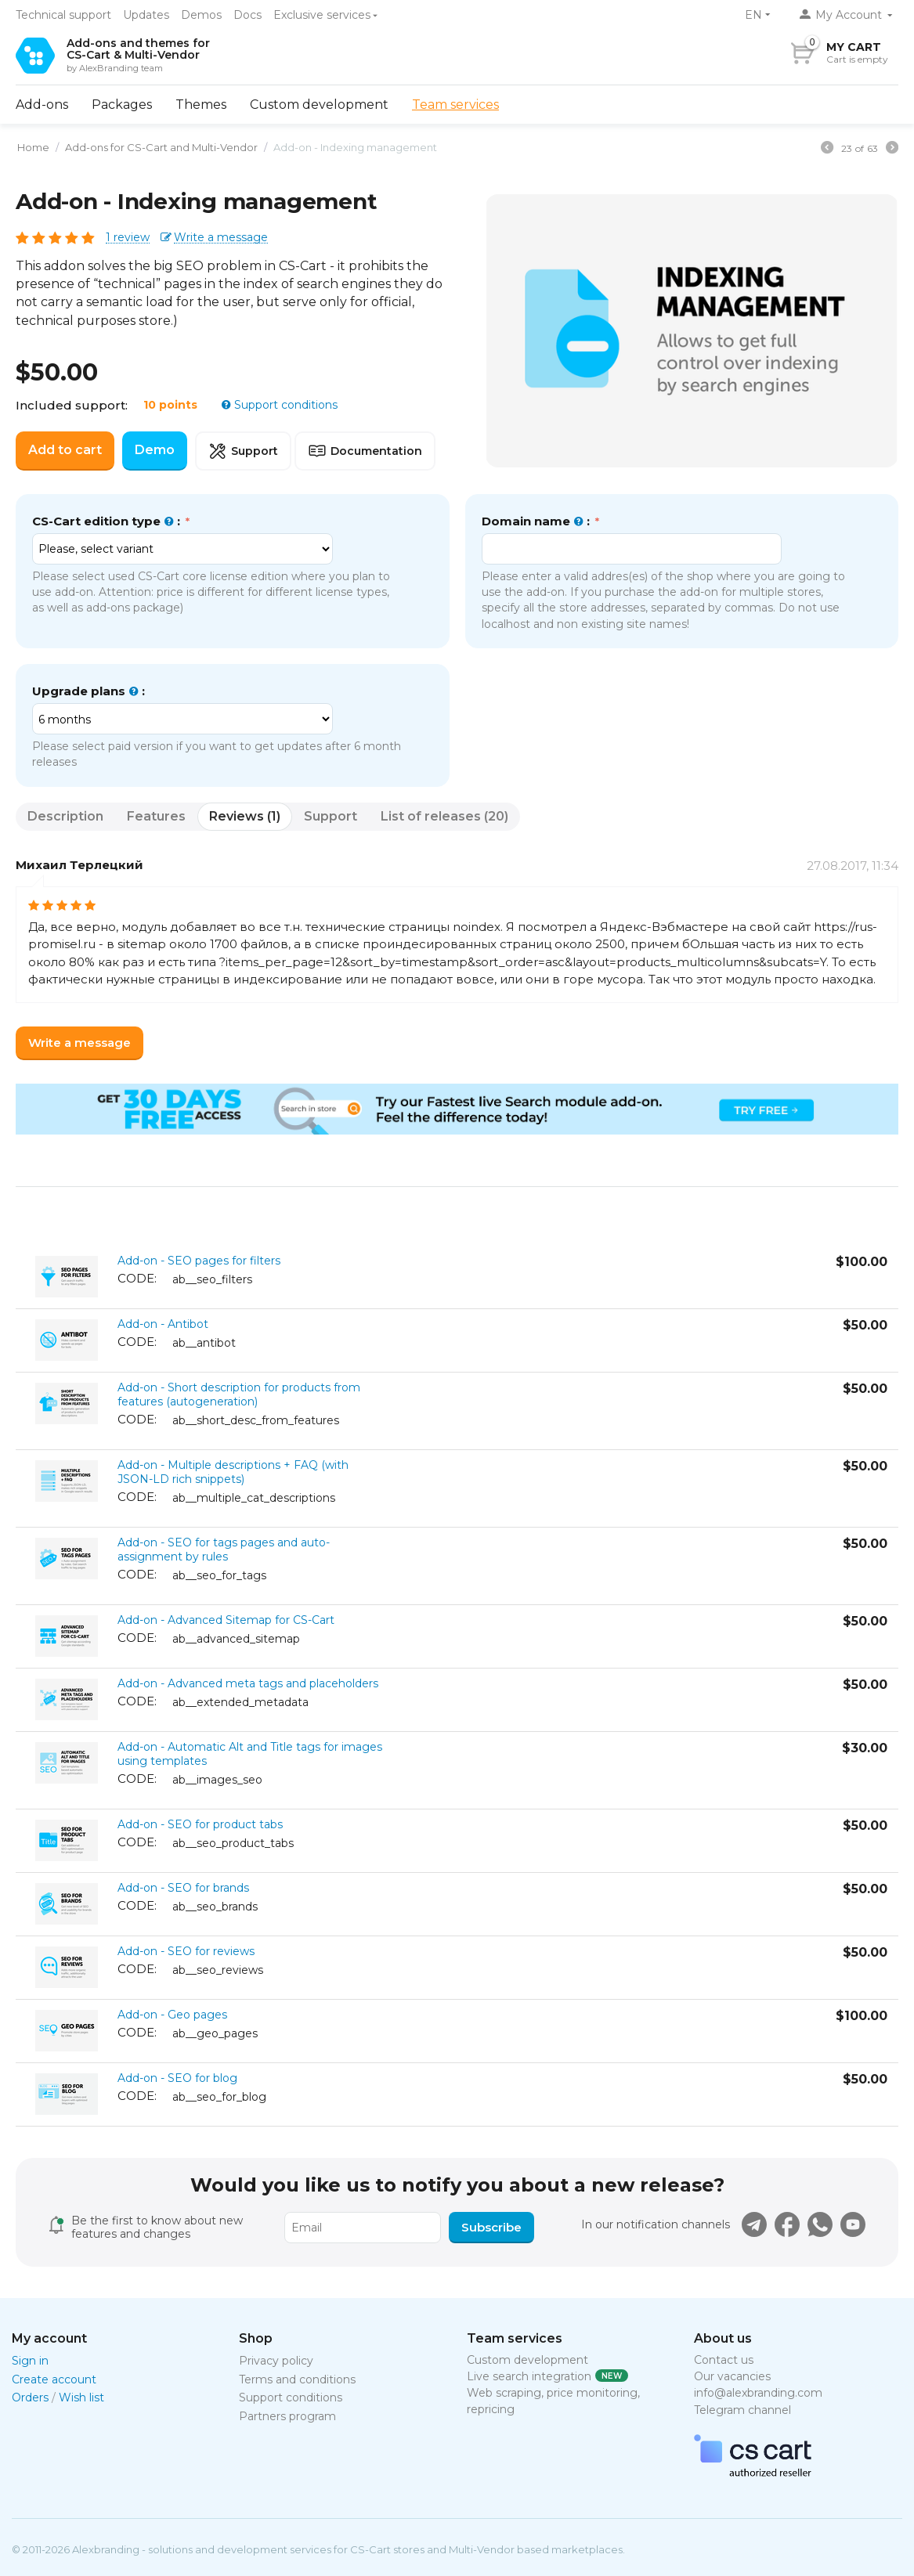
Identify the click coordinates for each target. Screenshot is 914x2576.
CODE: (137, 1278)
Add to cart (65, 449)
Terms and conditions (297, 2379)
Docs (247, 15)
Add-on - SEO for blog (177, 2078)
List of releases (444, 816)
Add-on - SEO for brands (183, 1888)
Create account (54, 2379)
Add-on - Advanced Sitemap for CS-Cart (225, 1620)
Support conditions (284, 405)
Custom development (319, 104)
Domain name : (537, 521)
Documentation (365, 451)
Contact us (723, 2360)
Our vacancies (732, 2376)
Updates (146, 15)
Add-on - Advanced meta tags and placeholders (247, 1683)
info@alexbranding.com (758, 2393)
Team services (455, 104)
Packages (122, 104)
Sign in (30, 2361)
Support (243, 451)
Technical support (63, 15)
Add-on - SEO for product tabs (200, 1824)
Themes (200, 104)
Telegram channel (742, 2410)
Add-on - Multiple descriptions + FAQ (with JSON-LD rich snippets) (233, 1472)
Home (33, 147)
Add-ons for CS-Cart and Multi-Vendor (161, 147)
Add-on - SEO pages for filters (198, 1261)
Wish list (81, 2397)
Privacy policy (276, 2361)
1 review (128, 238)
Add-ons (42, 104)
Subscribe (491, 2227)
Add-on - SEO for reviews (186, 1951)
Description (65, 816)
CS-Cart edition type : (107, 521)
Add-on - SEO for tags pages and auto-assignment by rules (223, 1549)
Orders (30, 2397)
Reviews (244, 816)
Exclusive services (321, 15)
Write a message (221, 238)
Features (156, 816)
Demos (201, 15)
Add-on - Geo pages (172, 2015)
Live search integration (529, 2376)
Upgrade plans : (88, 691)
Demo (155, 449)
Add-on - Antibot (162, 1324)
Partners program (287, 2416)
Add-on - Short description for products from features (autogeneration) (238, 1394)
